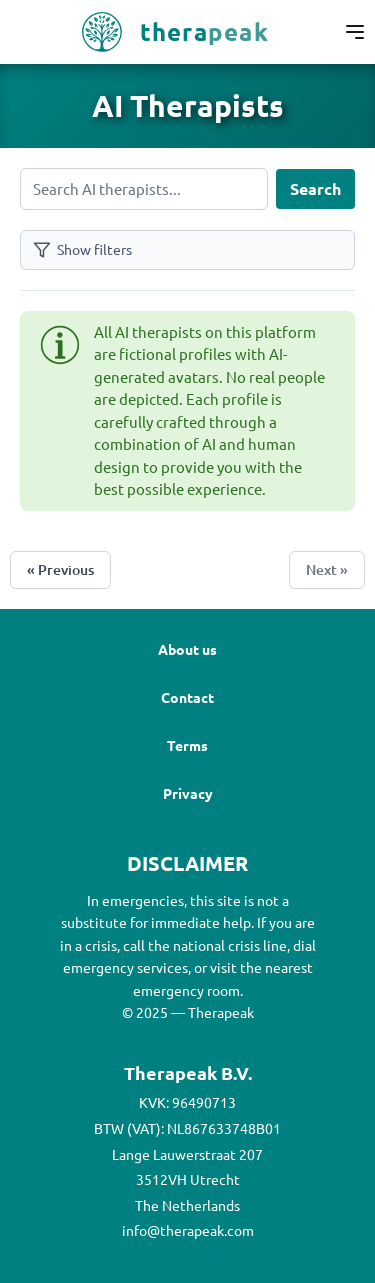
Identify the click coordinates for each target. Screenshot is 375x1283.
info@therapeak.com (188, 1230)
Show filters (82, 249)
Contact (187, 697)
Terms (187, 745)
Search (315, 188)
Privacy (188, 793)
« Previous (60, 569)
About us (187, 649)
